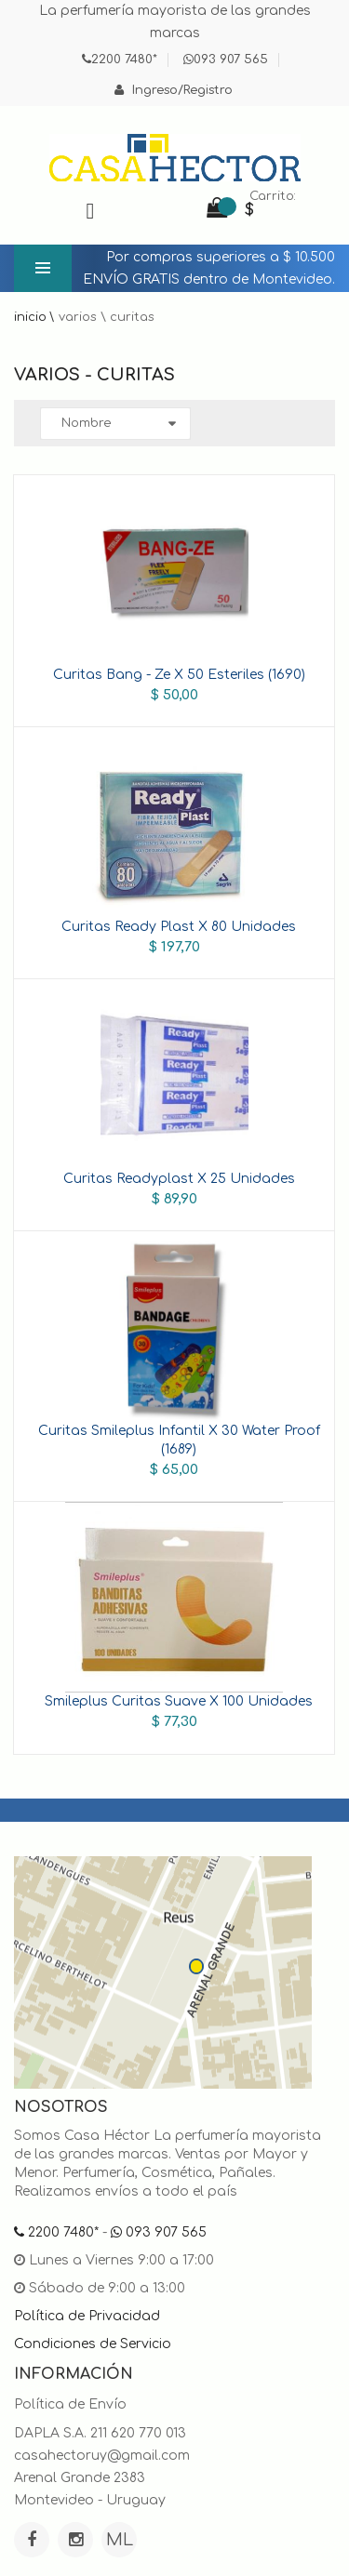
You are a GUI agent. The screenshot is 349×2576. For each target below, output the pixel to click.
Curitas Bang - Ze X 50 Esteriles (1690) (179, 675)
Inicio (30, 317)
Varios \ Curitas (106, 317)
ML (119, 2539)
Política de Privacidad (87, 2316)
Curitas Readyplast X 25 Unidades (179, 1179)
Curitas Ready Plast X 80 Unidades (178, 927)
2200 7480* (119, 59)
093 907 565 (225, 59)
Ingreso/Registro (173, 90)
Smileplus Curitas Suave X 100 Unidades (179, 1701)
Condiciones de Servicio (92, 2344)
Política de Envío (70, 2404)
